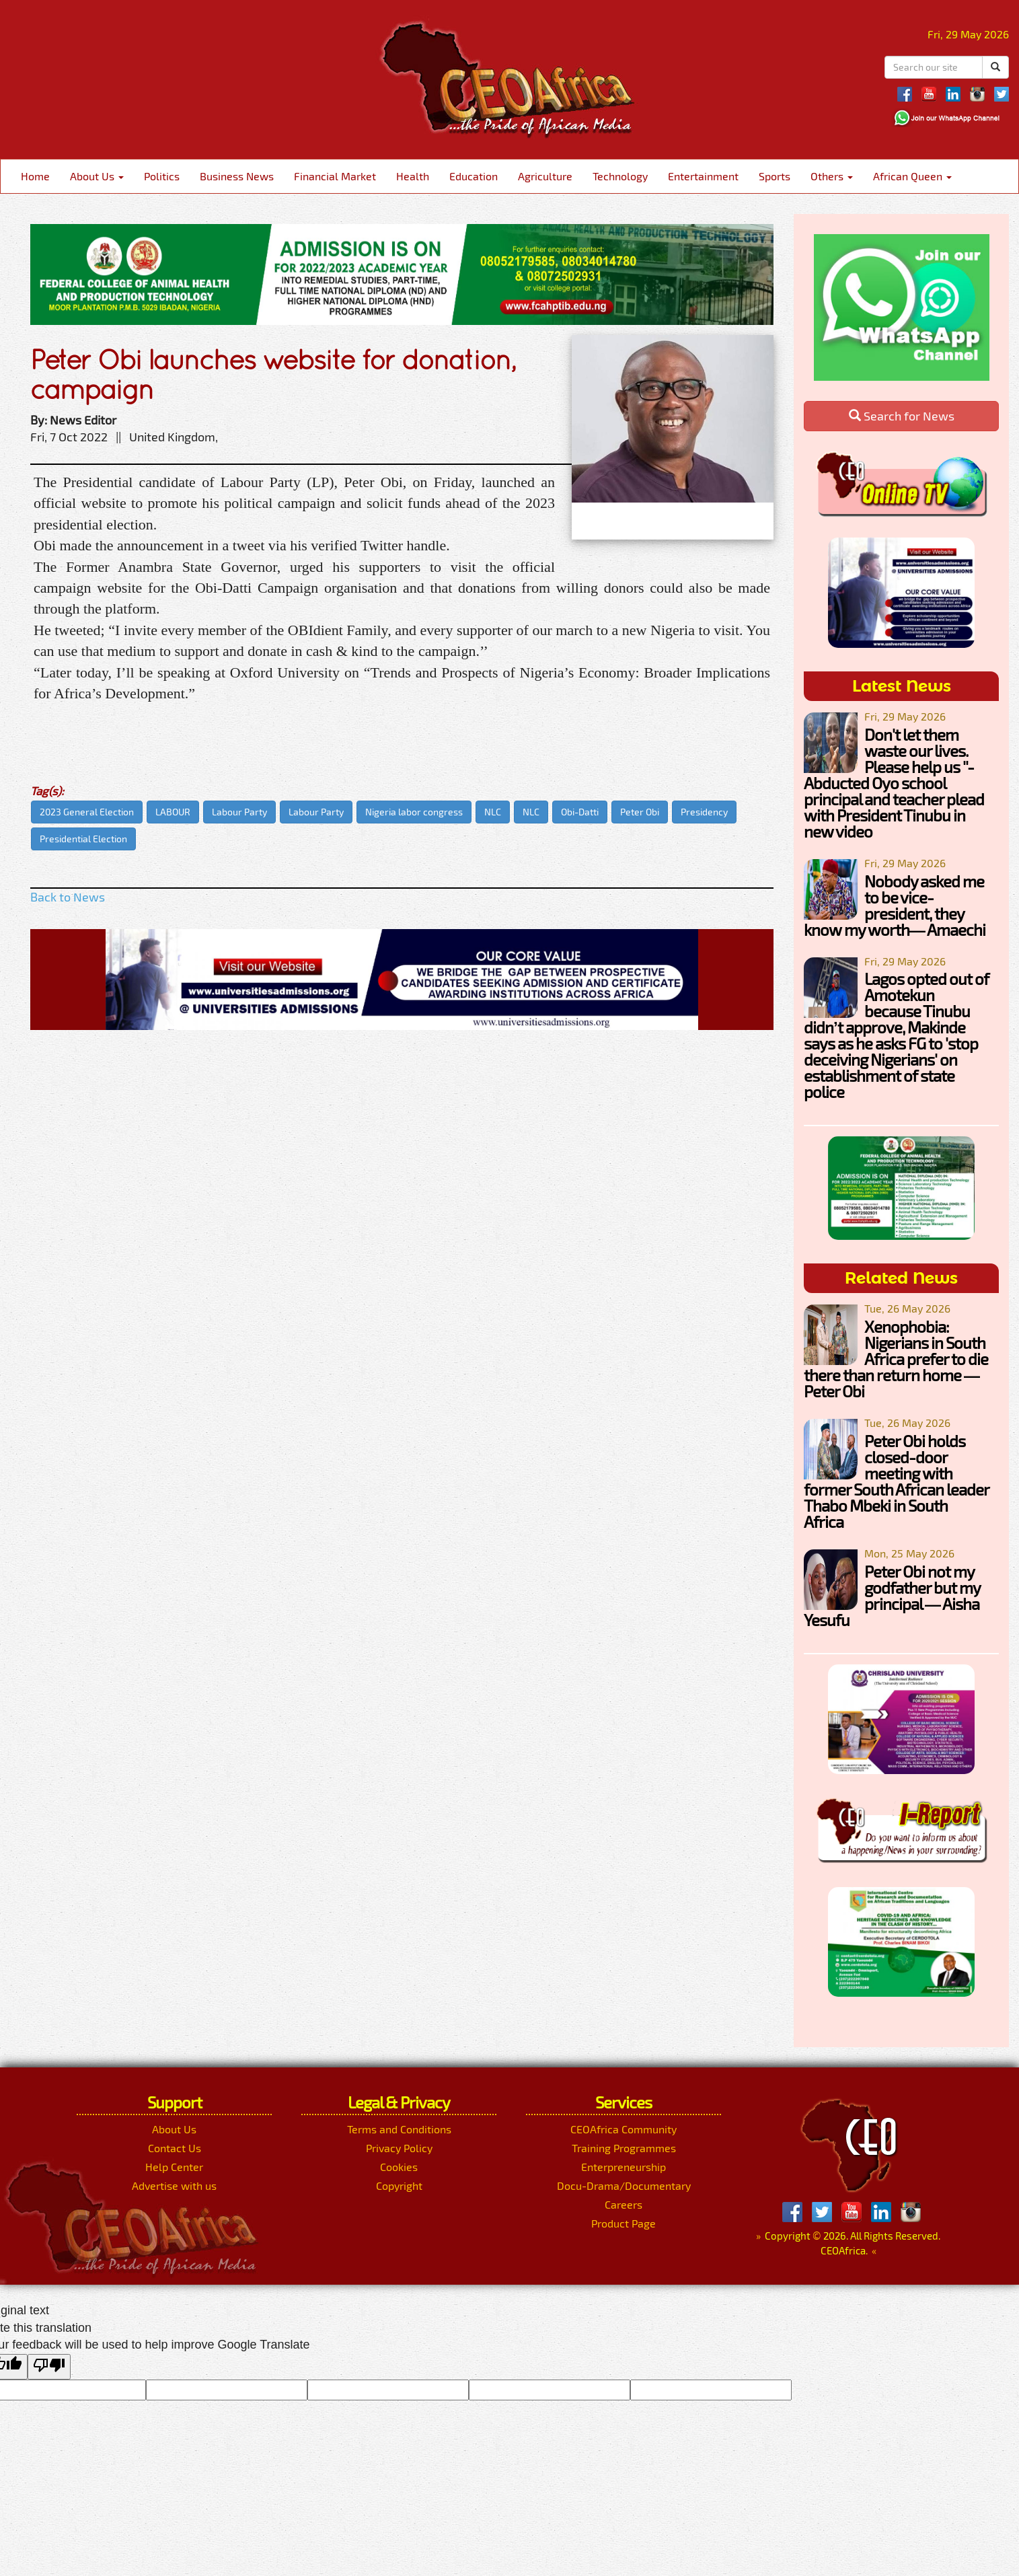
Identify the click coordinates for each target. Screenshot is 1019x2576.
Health (412, 176)
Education (473, 176)
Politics (162, 176)
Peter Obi (639, 811)
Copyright (399, 2185)
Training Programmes (624, 2147)
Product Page (623, 2223)
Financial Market (335, 176)
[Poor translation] (49, 2367)
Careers (623, 2204)
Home (35, 176)
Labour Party (239, 811)
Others (831, 176)
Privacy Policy (399, 2147)
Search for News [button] (901, 415)
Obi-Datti (580, 811)
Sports (774, 176)
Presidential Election (83, 838)
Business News (237, 176)
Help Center (174, 2166)
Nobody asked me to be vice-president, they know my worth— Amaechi (894, 905)
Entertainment (703, 176)
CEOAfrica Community (623, 2129)
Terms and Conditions (399, 2129)
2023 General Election (87, 811)
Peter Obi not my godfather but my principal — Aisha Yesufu (892, 1595)
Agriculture (545, 176)
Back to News (67, 896)
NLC (492, 811)
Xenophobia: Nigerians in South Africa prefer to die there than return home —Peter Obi (896, 1359)
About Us (97, 176)
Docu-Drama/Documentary (624, 2185)
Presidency (704, 811)
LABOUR (172, 811)
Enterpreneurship (623, 2166)
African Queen (912, 176)
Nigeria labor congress (414, 811)
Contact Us (174, 2147)
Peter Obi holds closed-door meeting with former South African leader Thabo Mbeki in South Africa (896, 1481)
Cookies (399, 2166)
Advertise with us (174, 2185)
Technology (620, 176)
